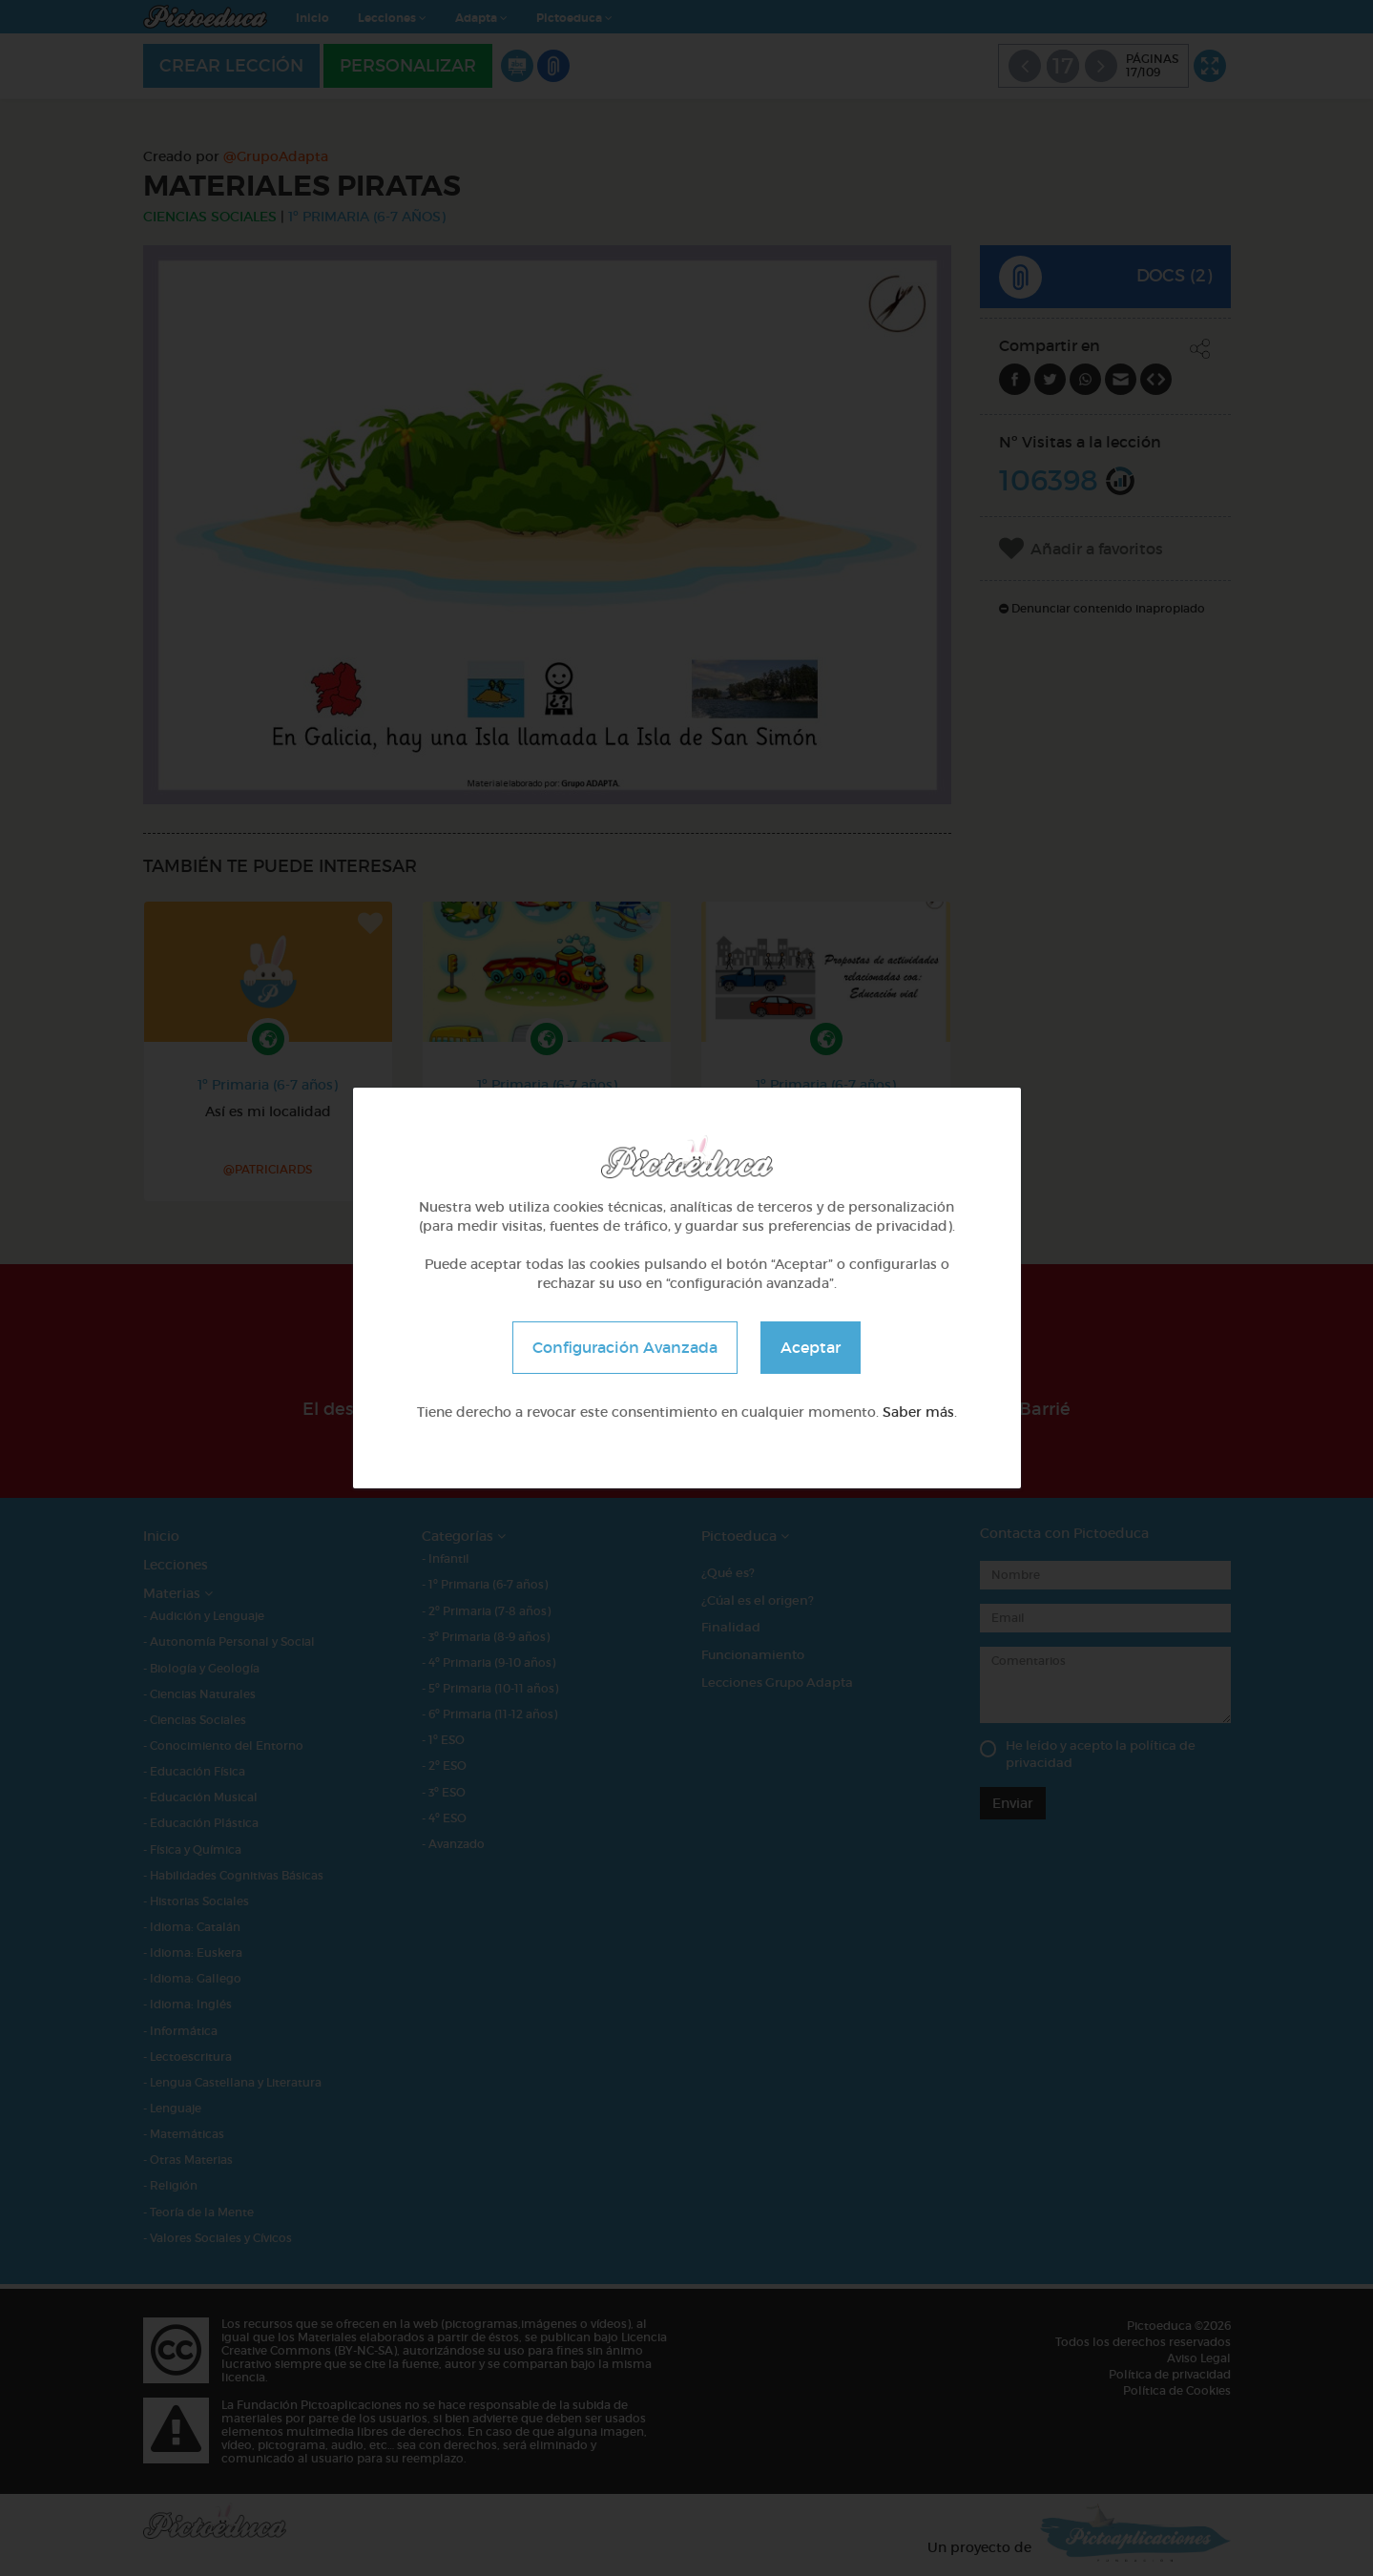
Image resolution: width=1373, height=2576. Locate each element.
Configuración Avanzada (625, 1347)
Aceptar (810, 1347)
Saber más (918, 1412)
